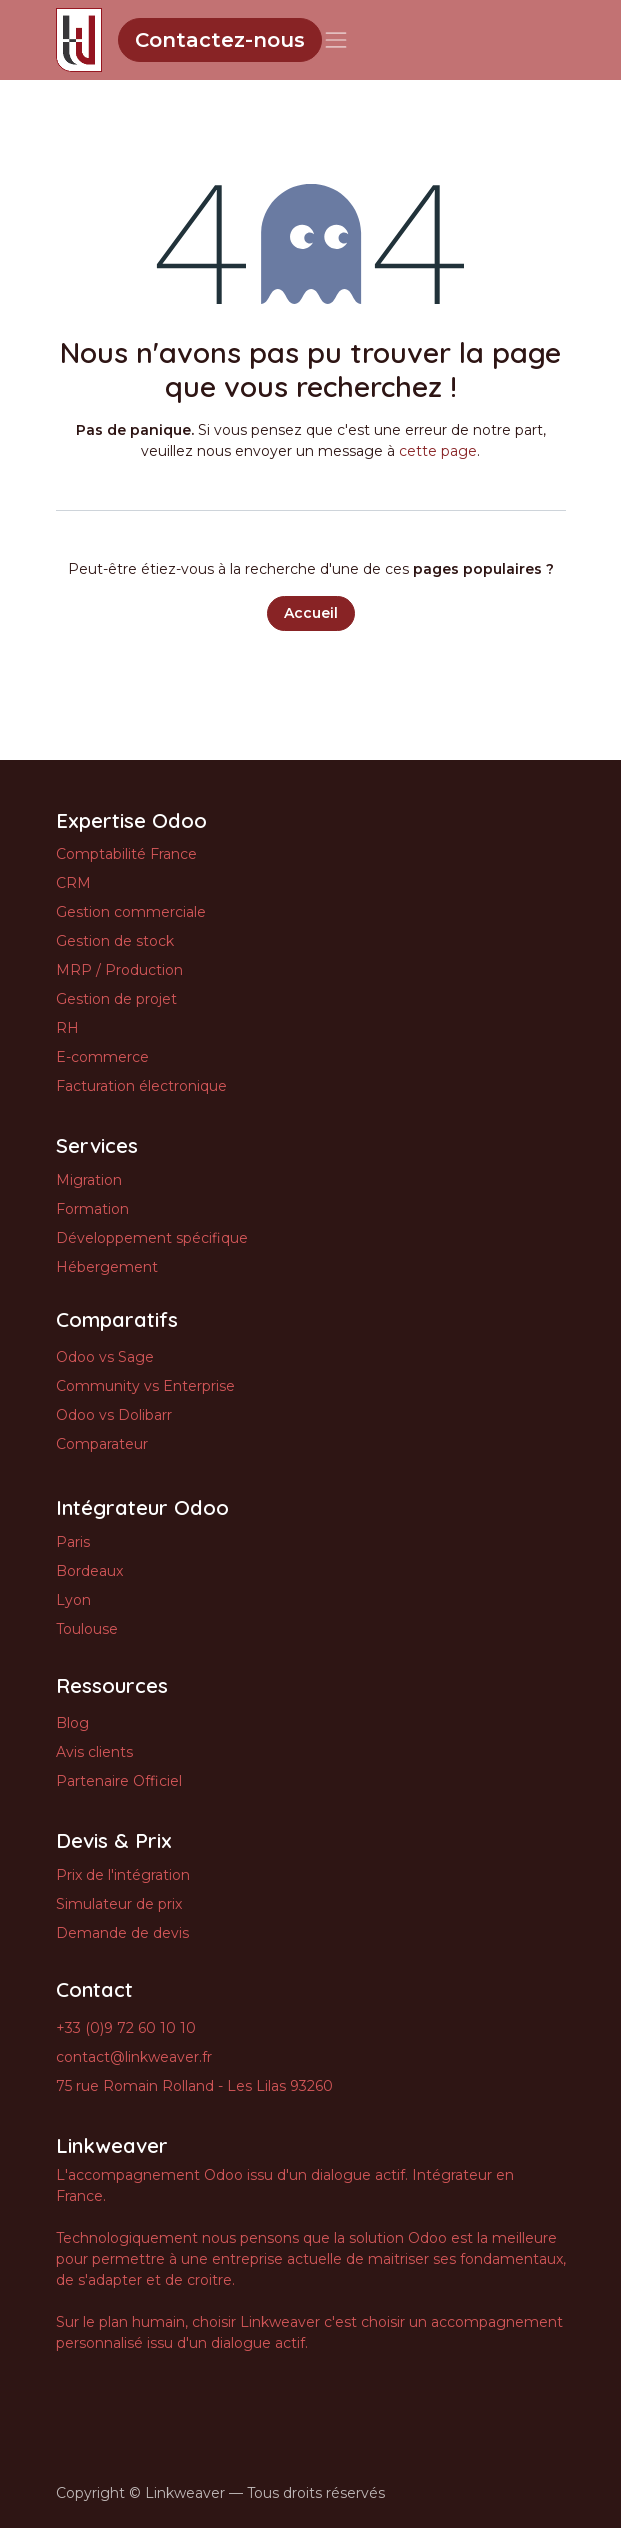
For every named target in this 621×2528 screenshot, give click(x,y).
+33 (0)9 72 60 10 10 (126, 2028)
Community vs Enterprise (145, 1386)
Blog (72, 1723)
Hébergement (107, 1267)
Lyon (73, 1600)
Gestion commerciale (131, 912)
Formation (92, 1209)
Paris (73, 1542)
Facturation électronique (141, 1086)
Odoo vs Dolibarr (114, 1415)
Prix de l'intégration (123, 1875)
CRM (73, 883)
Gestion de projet (116, 999)
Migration (89, 1180)
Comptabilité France (126, 854)
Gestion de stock (115, 941)
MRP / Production (119, 970)
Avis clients (94, 1752)
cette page (438, 451)
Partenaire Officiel (119, 1781)
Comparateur (102, 1444)
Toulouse (87, 1629)
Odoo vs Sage (105, 1357)
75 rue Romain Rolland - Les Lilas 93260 (194, 2086)
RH (67, 1028)
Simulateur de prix (119, 1904)
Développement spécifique (152, 1238)
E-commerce (102, 1057)
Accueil (311, 613)
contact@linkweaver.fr (134, 2057)
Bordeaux (89, 1571)
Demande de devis (122, 1933)
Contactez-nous (220, 40)
